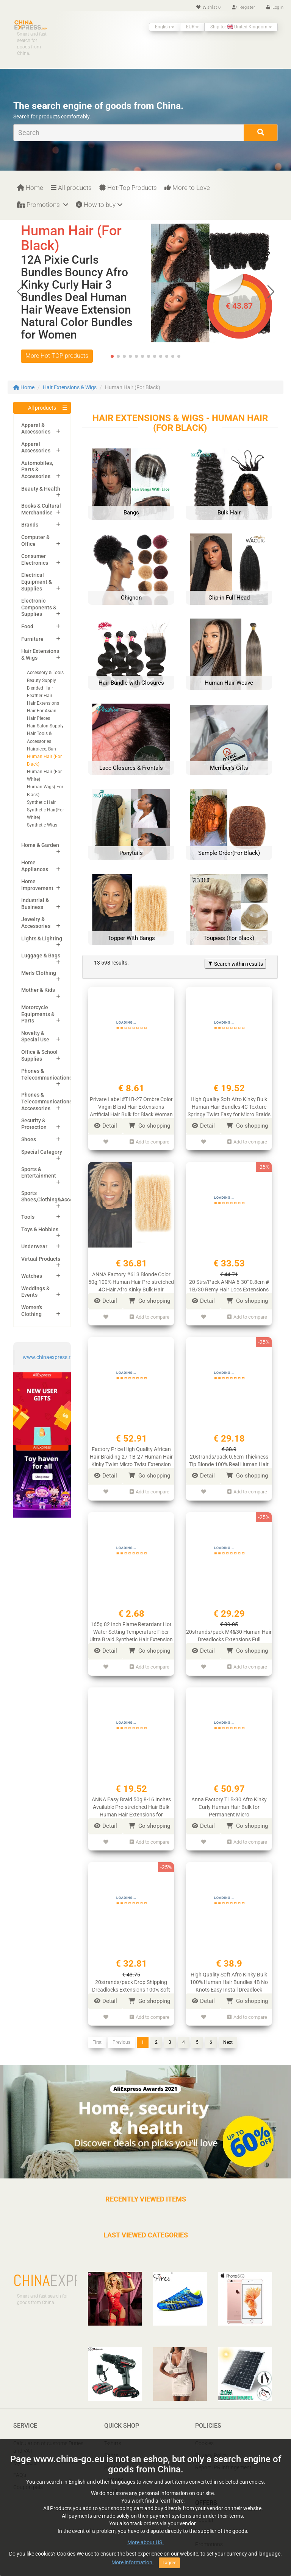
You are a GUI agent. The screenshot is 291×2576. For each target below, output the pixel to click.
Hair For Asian (41, 710)
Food (27, 626)
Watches (31, 1276)
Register (243, 7)
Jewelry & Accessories (35, 922)
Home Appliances (34, 865)
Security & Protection (34, 1123)
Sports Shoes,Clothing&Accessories (55, 1196)
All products (71, 187)
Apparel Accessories (35, 447)
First (97, 2034)
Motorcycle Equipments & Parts (38, 1014)
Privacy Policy (211, 2447)
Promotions (42, 204)
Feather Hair (39, 695)
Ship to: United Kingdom (241, 27)
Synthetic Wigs (42, 825)
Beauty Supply (41, 680)
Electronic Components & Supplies (38, 607)
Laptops (114, 2472)
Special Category (41, 1152)
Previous (121, 2034)
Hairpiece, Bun (41, 749)
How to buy (99, 204)
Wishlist (208, 7)
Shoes (28, 1139)
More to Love (187, 187)
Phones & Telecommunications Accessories (46, 1101)
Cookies (204, 2435)
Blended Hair (40, 688)
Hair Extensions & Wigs (70, 387)
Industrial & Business (35, 903)
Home (30, 187)
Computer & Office (35, 540)
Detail (105, 1125)
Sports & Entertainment (38, 1172)
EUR (192, 27)
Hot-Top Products (128, 187)
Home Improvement (37, 884)
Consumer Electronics (34, 559)
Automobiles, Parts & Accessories (37, 469)
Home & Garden (40, 845)
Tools (27, 1217)
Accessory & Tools (45, 672)
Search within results (235, 964)
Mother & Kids (38, 990)
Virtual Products (40, 1259)
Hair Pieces (38, 718)
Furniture (32, 639)
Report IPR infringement (223, 2459)
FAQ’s (19, 2467)
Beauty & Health (40, 489)
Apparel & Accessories (35, 428)
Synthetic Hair (41, 802)
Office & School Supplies (39, 1055)
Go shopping (149, 1125)
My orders (25, 2455)
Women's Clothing (31, 1310)
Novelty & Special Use (35, 1036)
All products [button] (42, 408)
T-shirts (112, 2435)
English (164, 27)
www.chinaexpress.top (50, 1357)
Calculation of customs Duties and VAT (48, 2439)
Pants (111, 2447)
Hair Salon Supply (45, 726)
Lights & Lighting (41, 938)
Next (228, 2034)
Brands (29, 525)
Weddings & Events (35, 1291)
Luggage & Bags (40, 955)
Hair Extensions (43, 703)
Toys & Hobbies (39, 1229)
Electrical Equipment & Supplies (36, 581)
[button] (271, 291)
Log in (274, 7)
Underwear (34, 1246)
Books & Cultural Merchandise (41, 509)
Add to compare (149, 1141)
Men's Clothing (38, 973)
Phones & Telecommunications (46, 1074)
